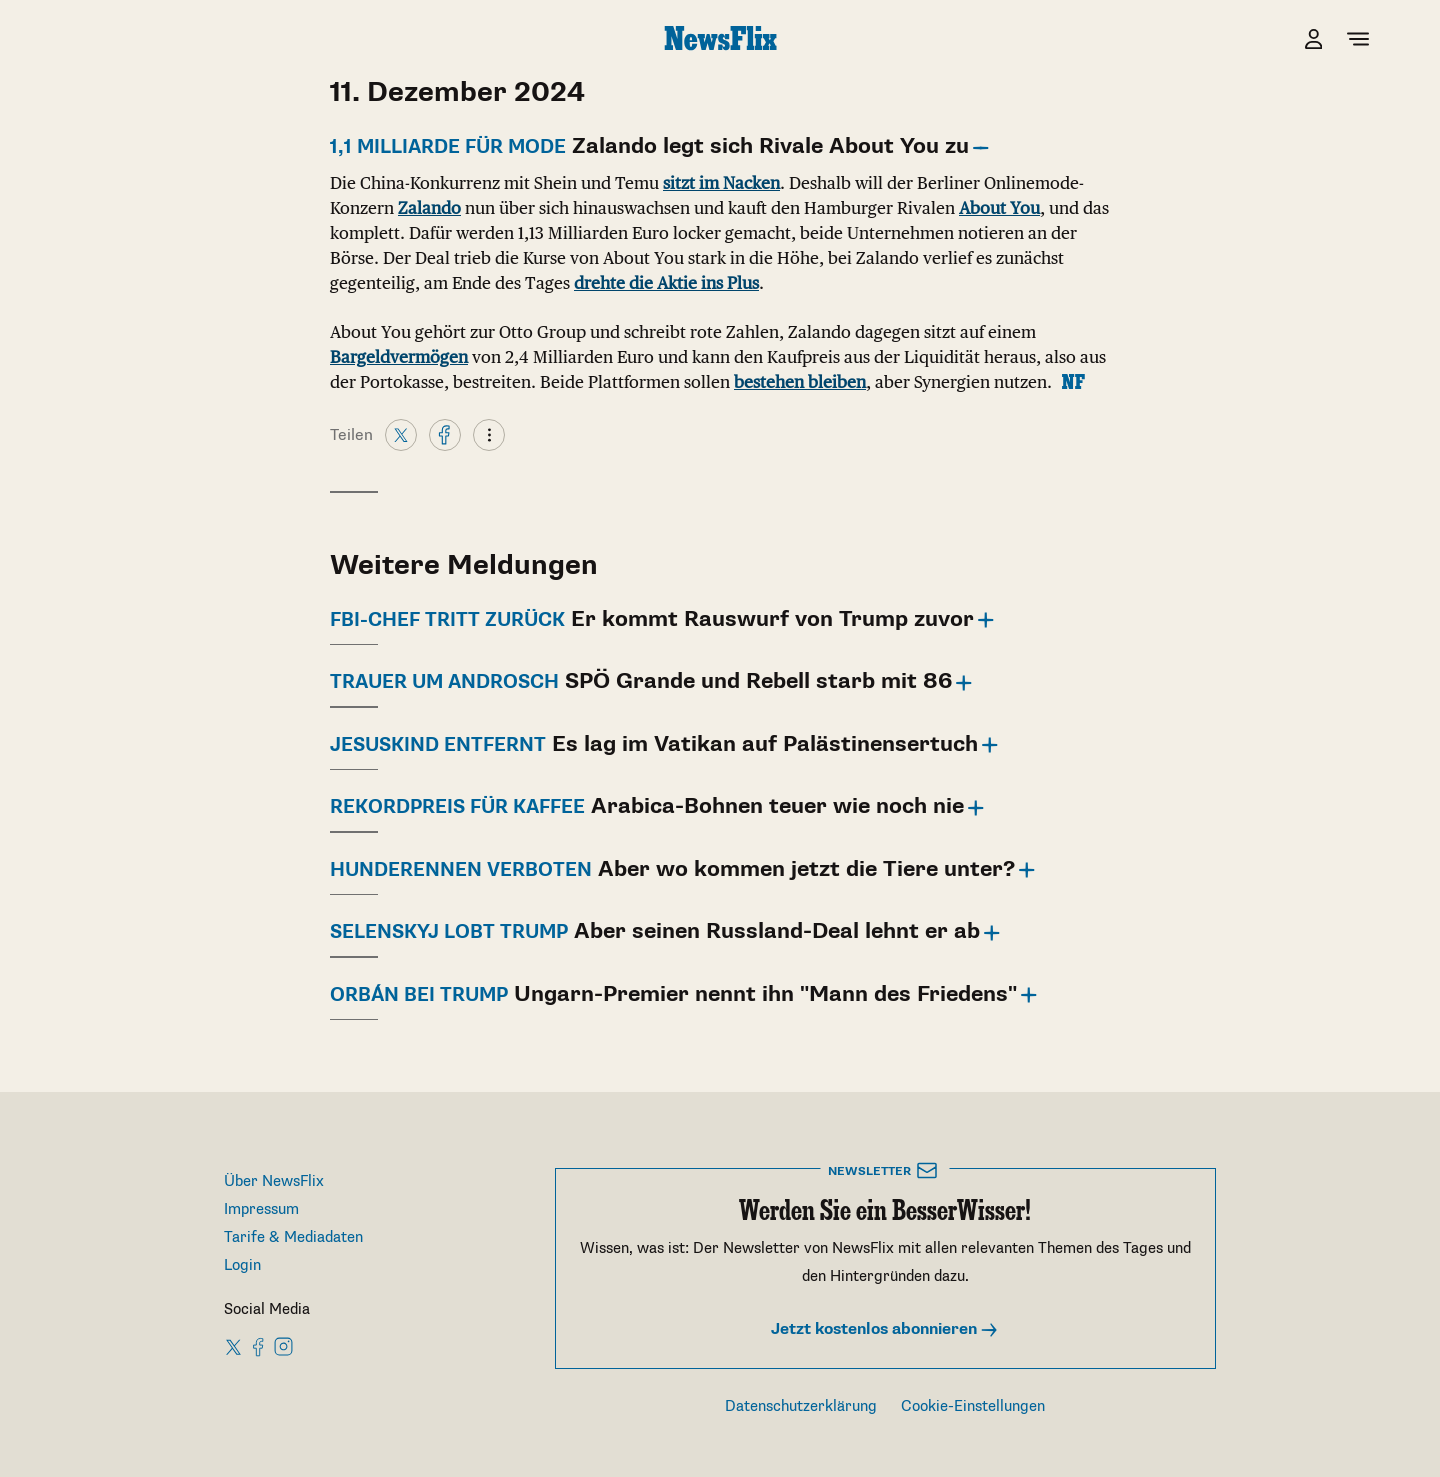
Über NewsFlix (274, 1181)
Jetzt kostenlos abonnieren (885, 1329)
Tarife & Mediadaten (293, 1237)
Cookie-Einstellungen (973, 1406)
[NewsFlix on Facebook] (259, 1346)
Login (242, 1265)
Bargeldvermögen (399, 357)
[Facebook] (445, 434)
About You (999, 208)
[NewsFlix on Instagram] (283, 1346)
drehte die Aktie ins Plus (666, 283)
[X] (401, 434)
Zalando (429, 208)
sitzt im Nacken (721, 183)
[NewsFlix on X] (234, 1346)
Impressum (261, 1209)
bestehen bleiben (800, 382)
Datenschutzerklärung (801, 1406)
